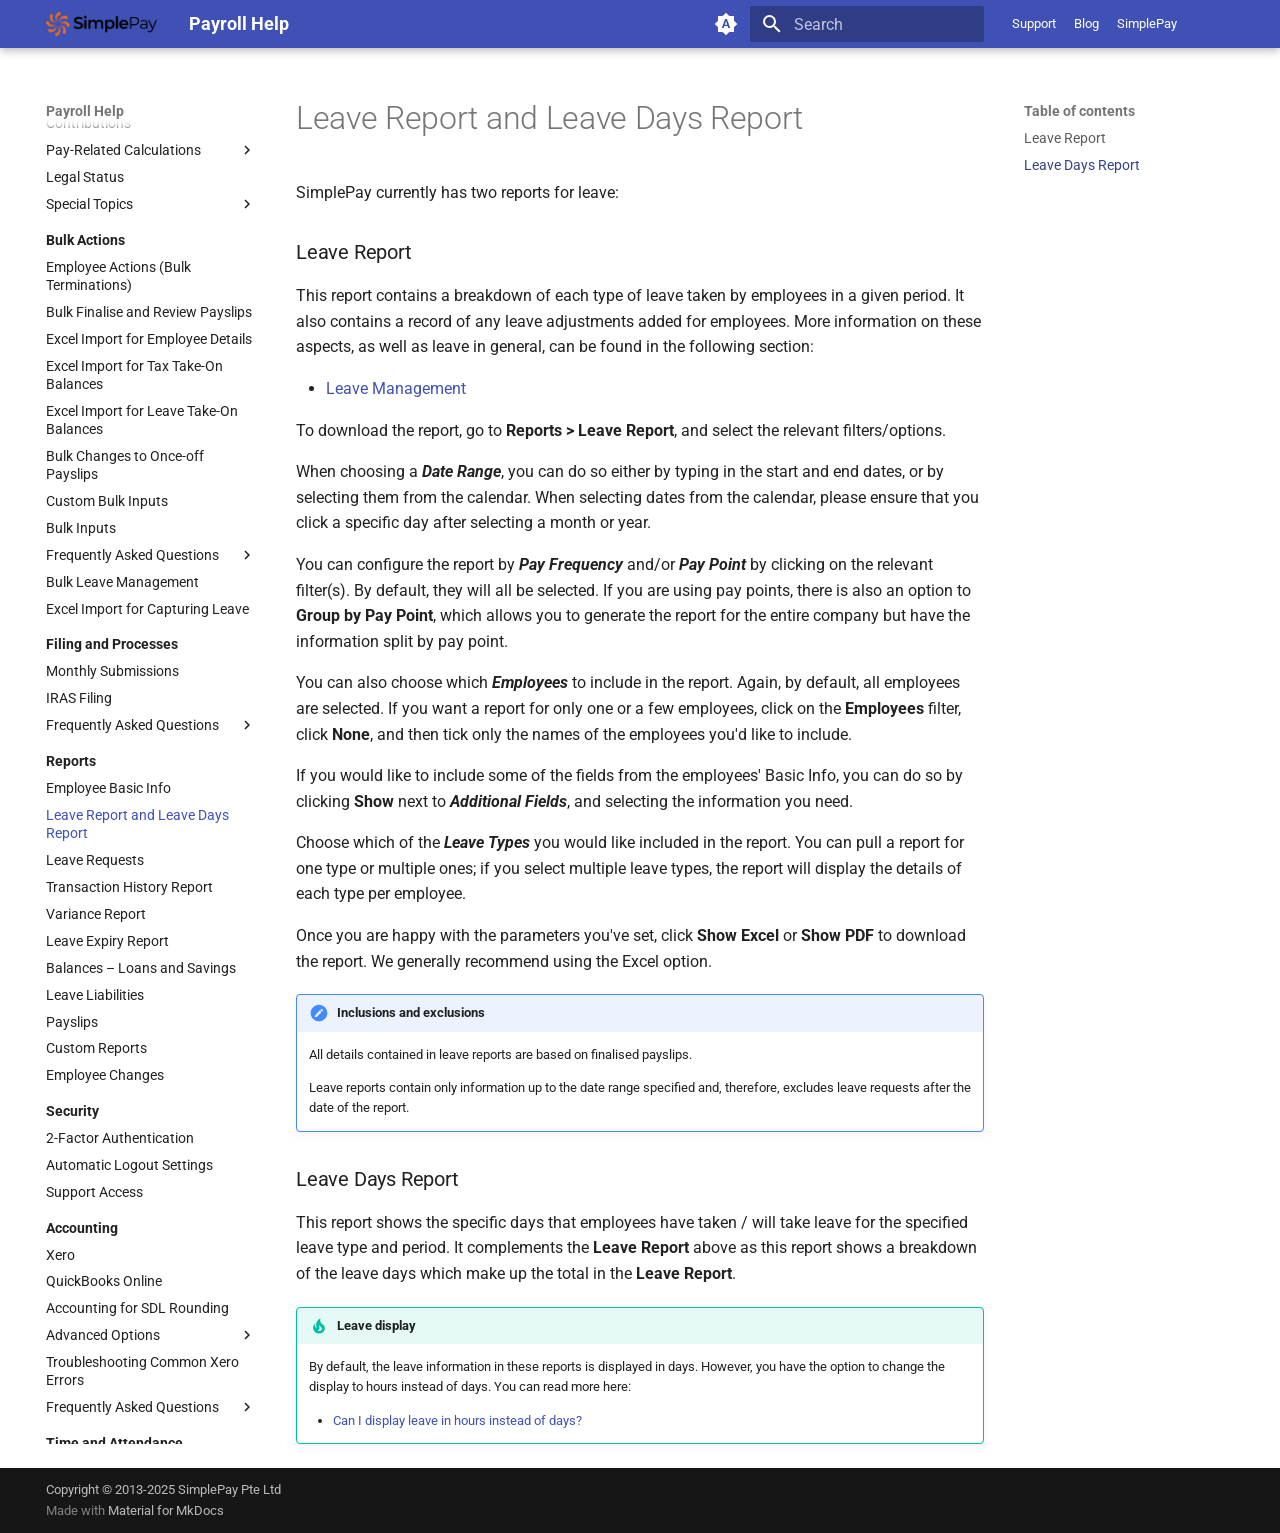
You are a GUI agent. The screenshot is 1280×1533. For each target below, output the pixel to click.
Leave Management (396, 388)
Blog (1086, 23)
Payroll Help (85, 111)
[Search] (867, 24)
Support (1034, 23)
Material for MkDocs (166, 1510)
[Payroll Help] (101, 24)
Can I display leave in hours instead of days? (457, 1420)
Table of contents (1079, 111)
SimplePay (1147, 23)
